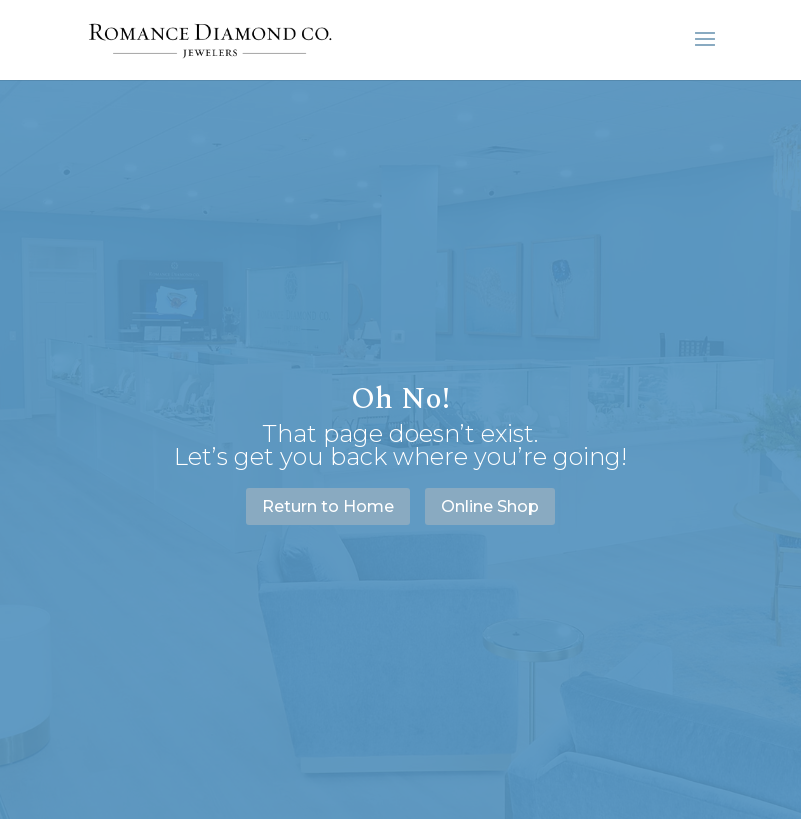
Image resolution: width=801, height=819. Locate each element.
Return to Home (328, 506)
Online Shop (490, 506)
